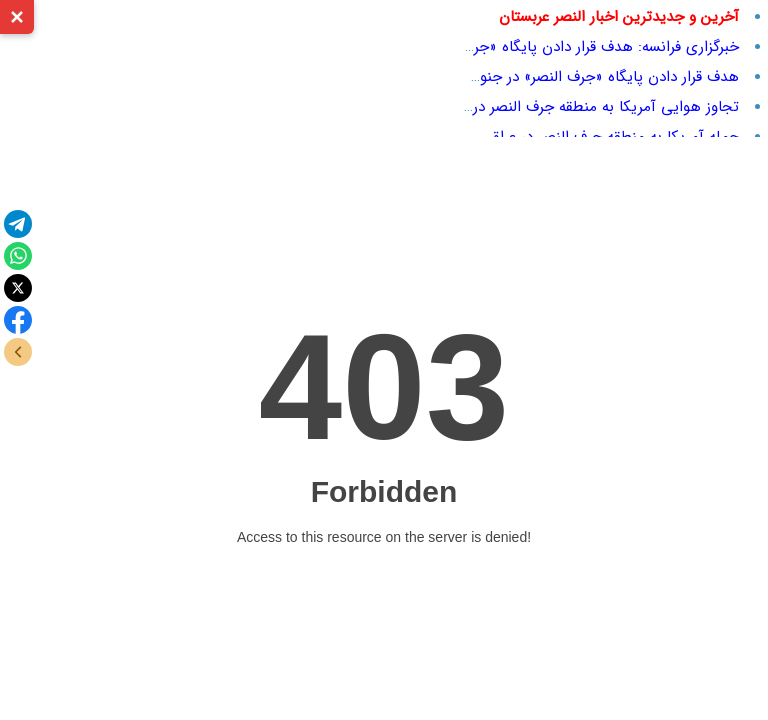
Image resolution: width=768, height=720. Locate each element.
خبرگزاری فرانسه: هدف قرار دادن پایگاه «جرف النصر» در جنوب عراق (534, 47)
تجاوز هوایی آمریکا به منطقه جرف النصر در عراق (590, 107)
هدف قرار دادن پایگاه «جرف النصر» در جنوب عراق (587, 77)
